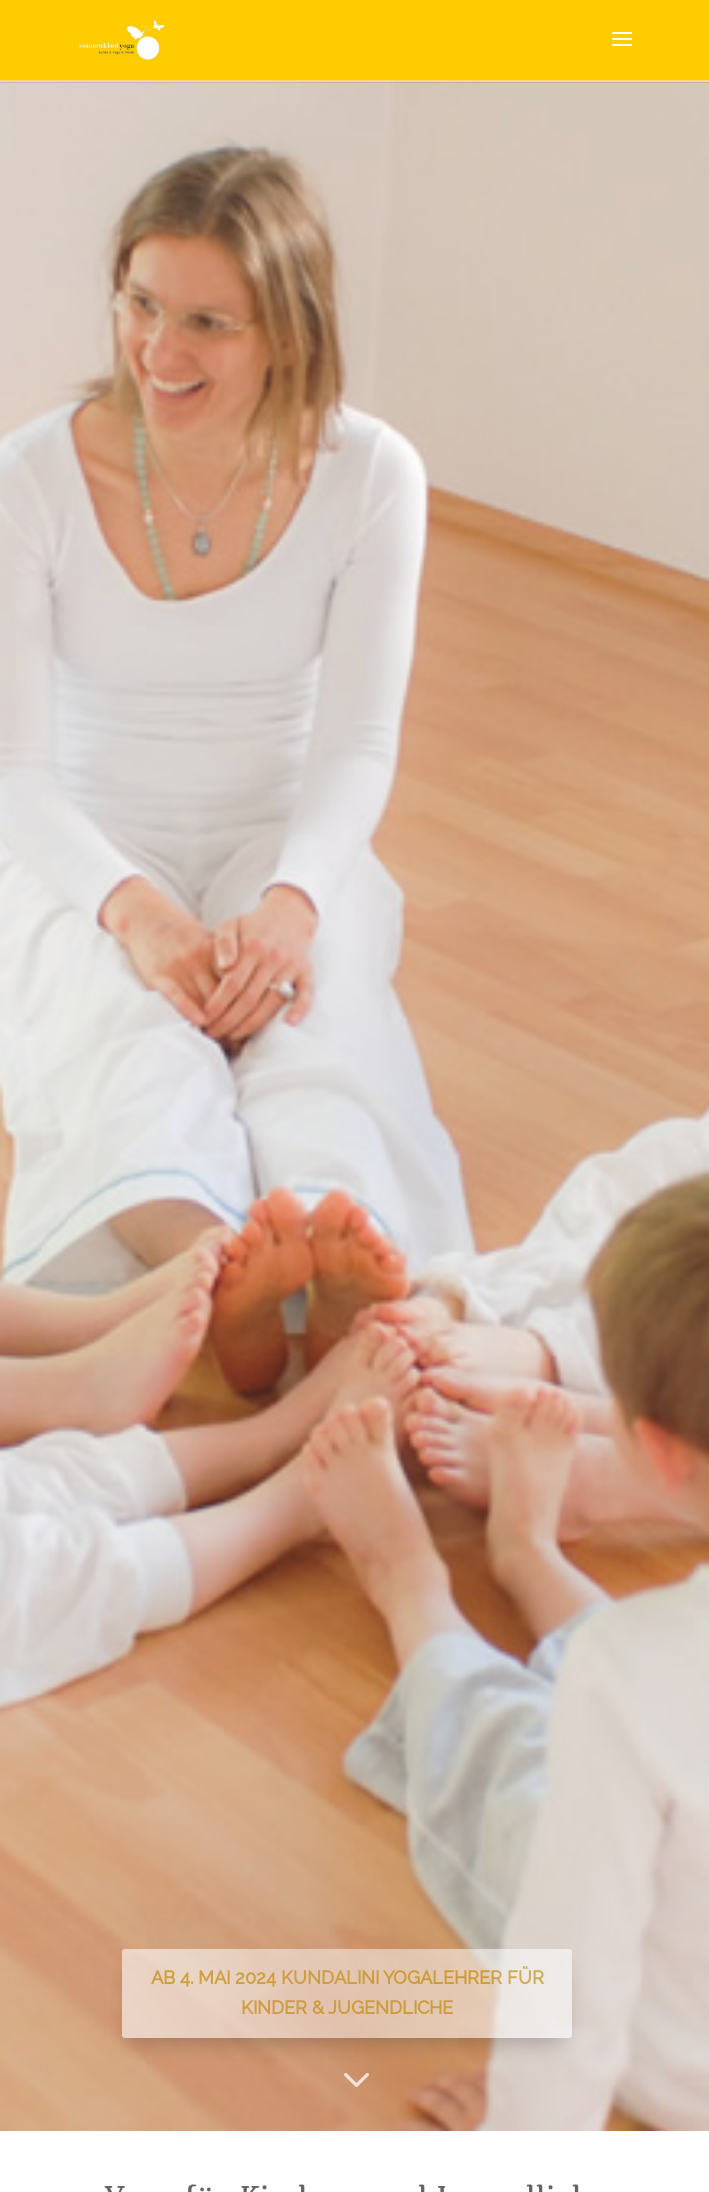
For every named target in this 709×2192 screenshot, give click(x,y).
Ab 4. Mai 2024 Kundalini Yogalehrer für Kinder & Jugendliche (347, 1993)
